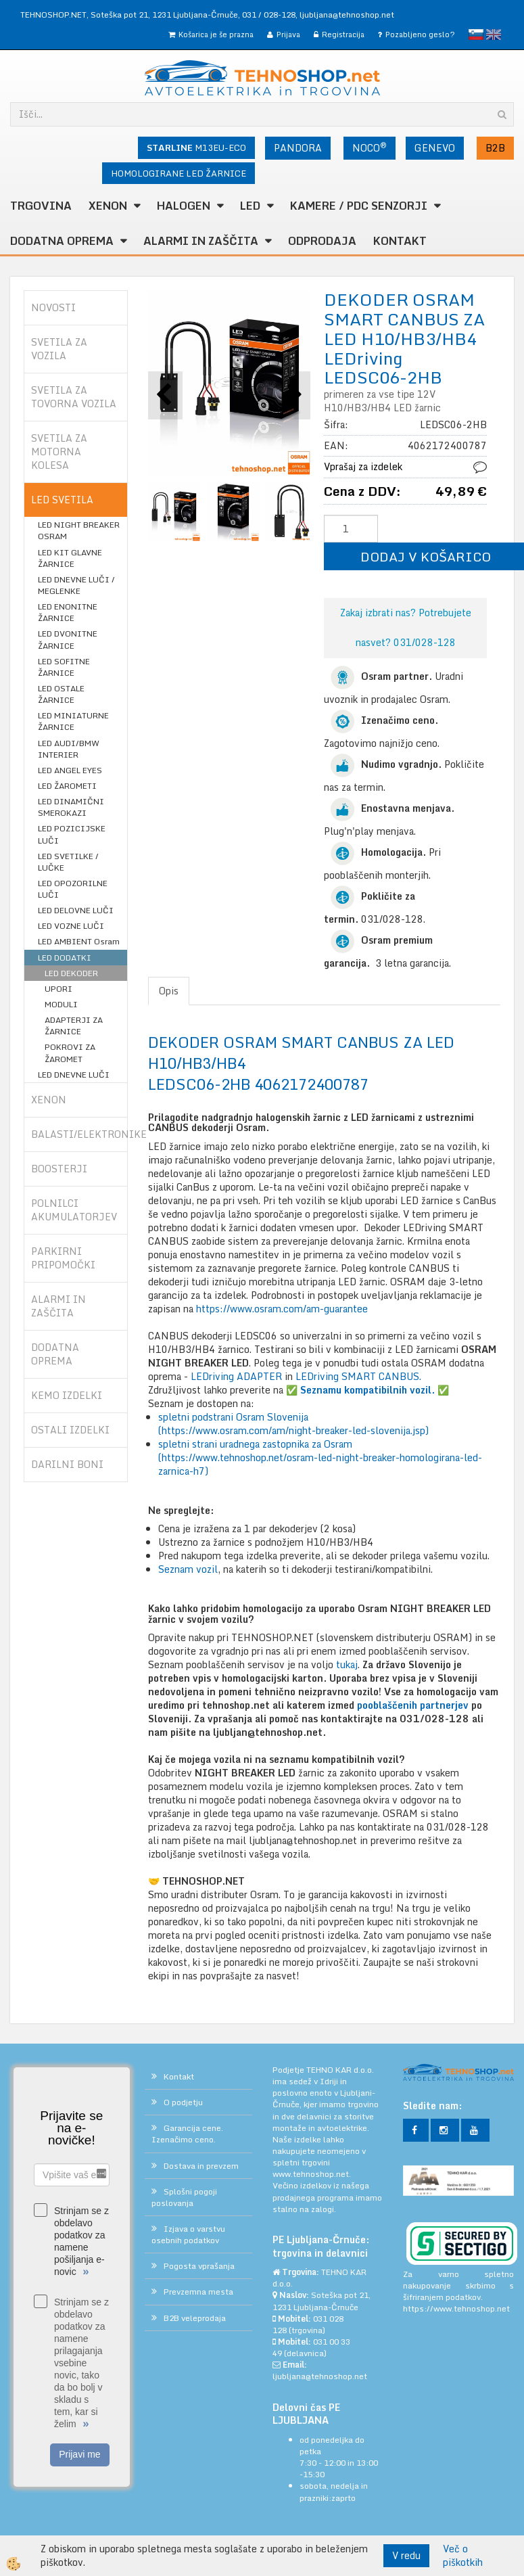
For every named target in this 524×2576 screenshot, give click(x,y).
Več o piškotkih (463, 2555)
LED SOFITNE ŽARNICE (64, 667)
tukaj (347, 1664)
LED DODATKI (64, 957)
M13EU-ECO (196, 147)
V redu (406, 2555)
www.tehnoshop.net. (311, 2173)
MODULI (61, 1004)
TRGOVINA (41, 205)
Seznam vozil (188, 1569)
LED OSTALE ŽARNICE (61, 694)
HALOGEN (183, 205)
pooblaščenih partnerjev (413, 1705)
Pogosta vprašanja (199, 2265)
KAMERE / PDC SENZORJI (358, 205)
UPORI (58, 988)
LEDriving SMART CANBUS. (358, 1376)
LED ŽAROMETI (67, 785)
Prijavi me (79, 2454)
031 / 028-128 (268, 14)
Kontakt (400, 241)
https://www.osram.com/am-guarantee (282, 1308)
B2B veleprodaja (195, 2318)
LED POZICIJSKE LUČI (71, 834)
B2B (495, 148)
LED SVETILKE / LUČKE (68, 862)
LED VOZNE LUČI (71, 925)
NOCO (369, 147)
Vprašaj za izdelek (363, 466)
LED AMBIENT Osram (79, 941)
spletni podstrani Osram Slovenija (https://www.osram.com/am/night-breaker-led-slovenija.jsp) (293, 1423)
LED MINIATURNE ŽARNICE (73, 721)
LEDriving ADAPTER (236, 1376)
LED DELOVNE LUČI (76, 910)
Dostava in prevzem (201, 2165)
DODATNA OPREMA (62, 241)
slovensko (476, 34)
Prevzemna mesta (198, 2291)
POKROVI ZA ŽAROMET (70, 1052)
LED (250, 205)
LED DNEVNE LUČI (74, 1074)
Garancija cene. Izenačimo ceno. (187, 2133)
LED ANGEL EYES (70, 770)
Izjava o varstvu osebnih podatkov (188, 2234)
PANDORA (298, 148)
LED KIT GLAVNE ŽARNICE (70, 558)
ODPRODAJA (322, 241)
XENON (108, 205)
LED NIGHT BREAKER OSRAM (79, 530)
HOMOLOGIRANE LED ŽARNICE (178, 173)
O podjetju (183, 2102)
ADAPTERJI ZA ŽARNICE (74, 1025)
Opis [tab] (168, 990)
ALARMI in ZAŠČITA (200, 241)
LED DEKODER (71, 973)
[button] (293, 395)
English (493, 34)
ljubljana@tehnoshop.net (347, 14)
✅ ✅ (367, 1390)
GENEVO (434, 148)
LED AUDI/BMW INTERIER (68, 749)
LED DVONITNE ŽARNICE (67, 639)
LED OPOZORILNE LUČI (73, 889)
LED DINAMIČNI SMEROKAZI (71, 807)
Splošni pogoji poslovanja (184, 2197)
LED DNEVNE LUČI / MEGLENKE (76, 585)
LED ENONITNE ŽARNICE (67, 612)
